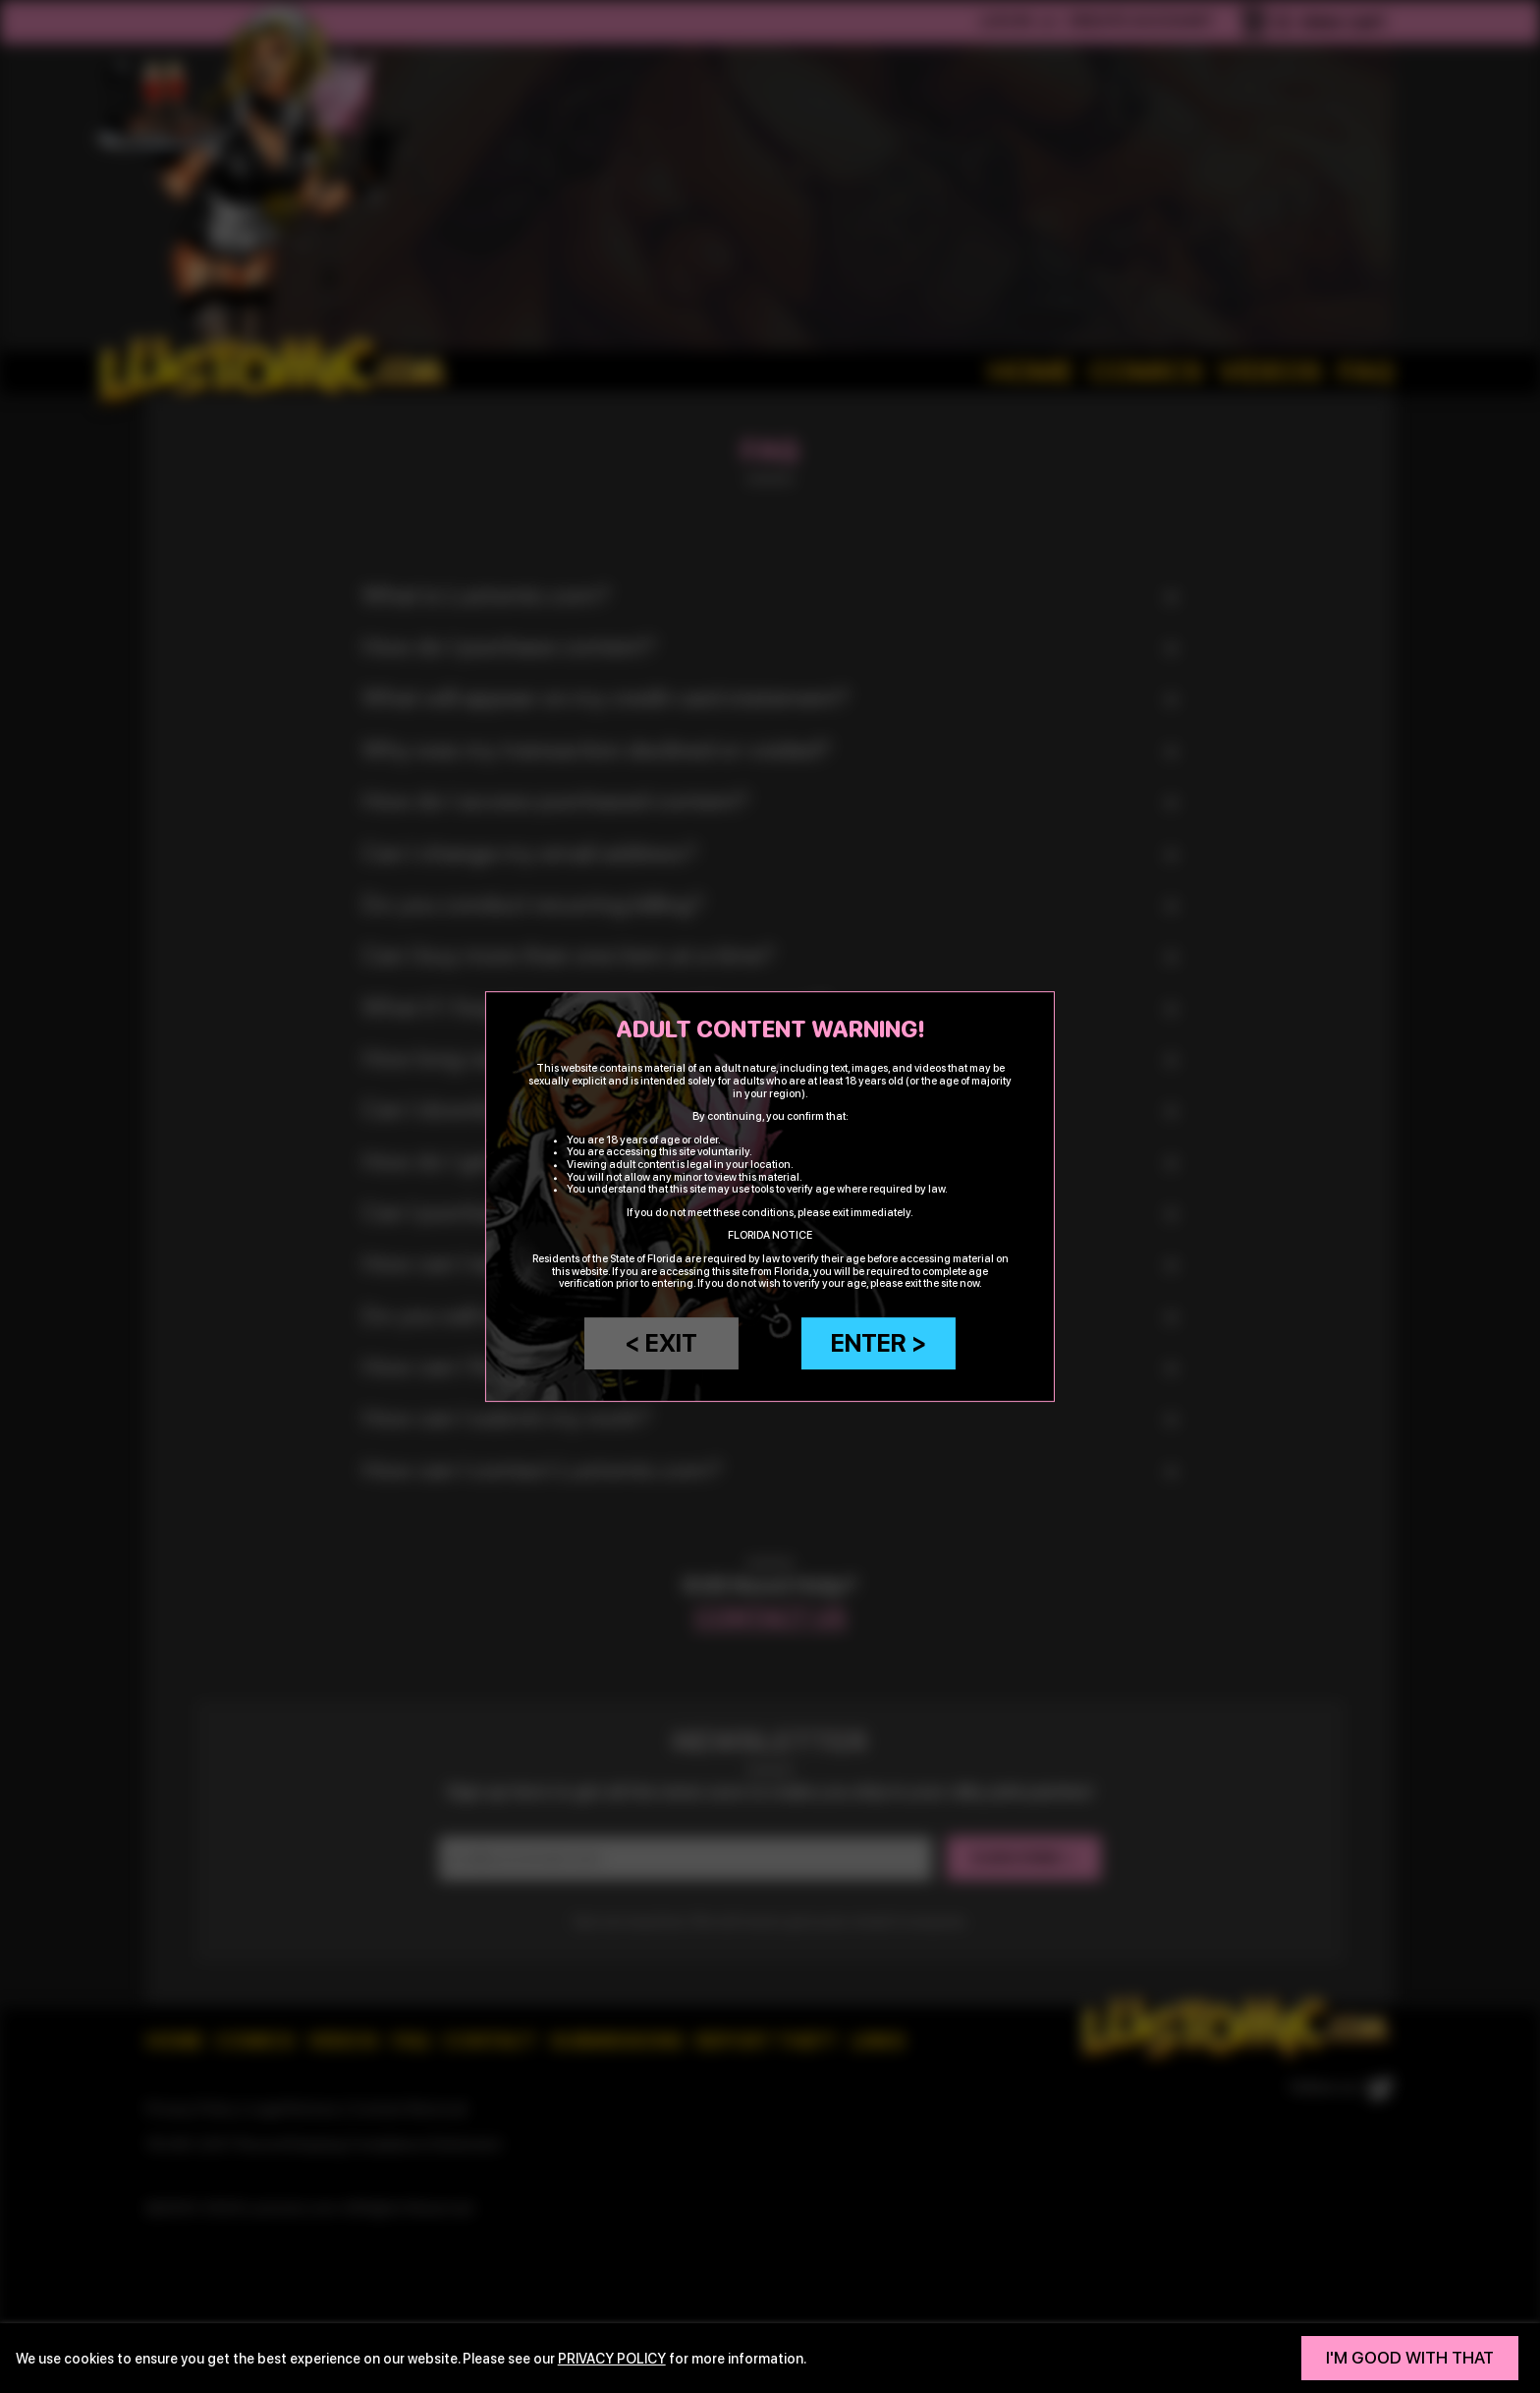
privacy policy (612, 2358)
